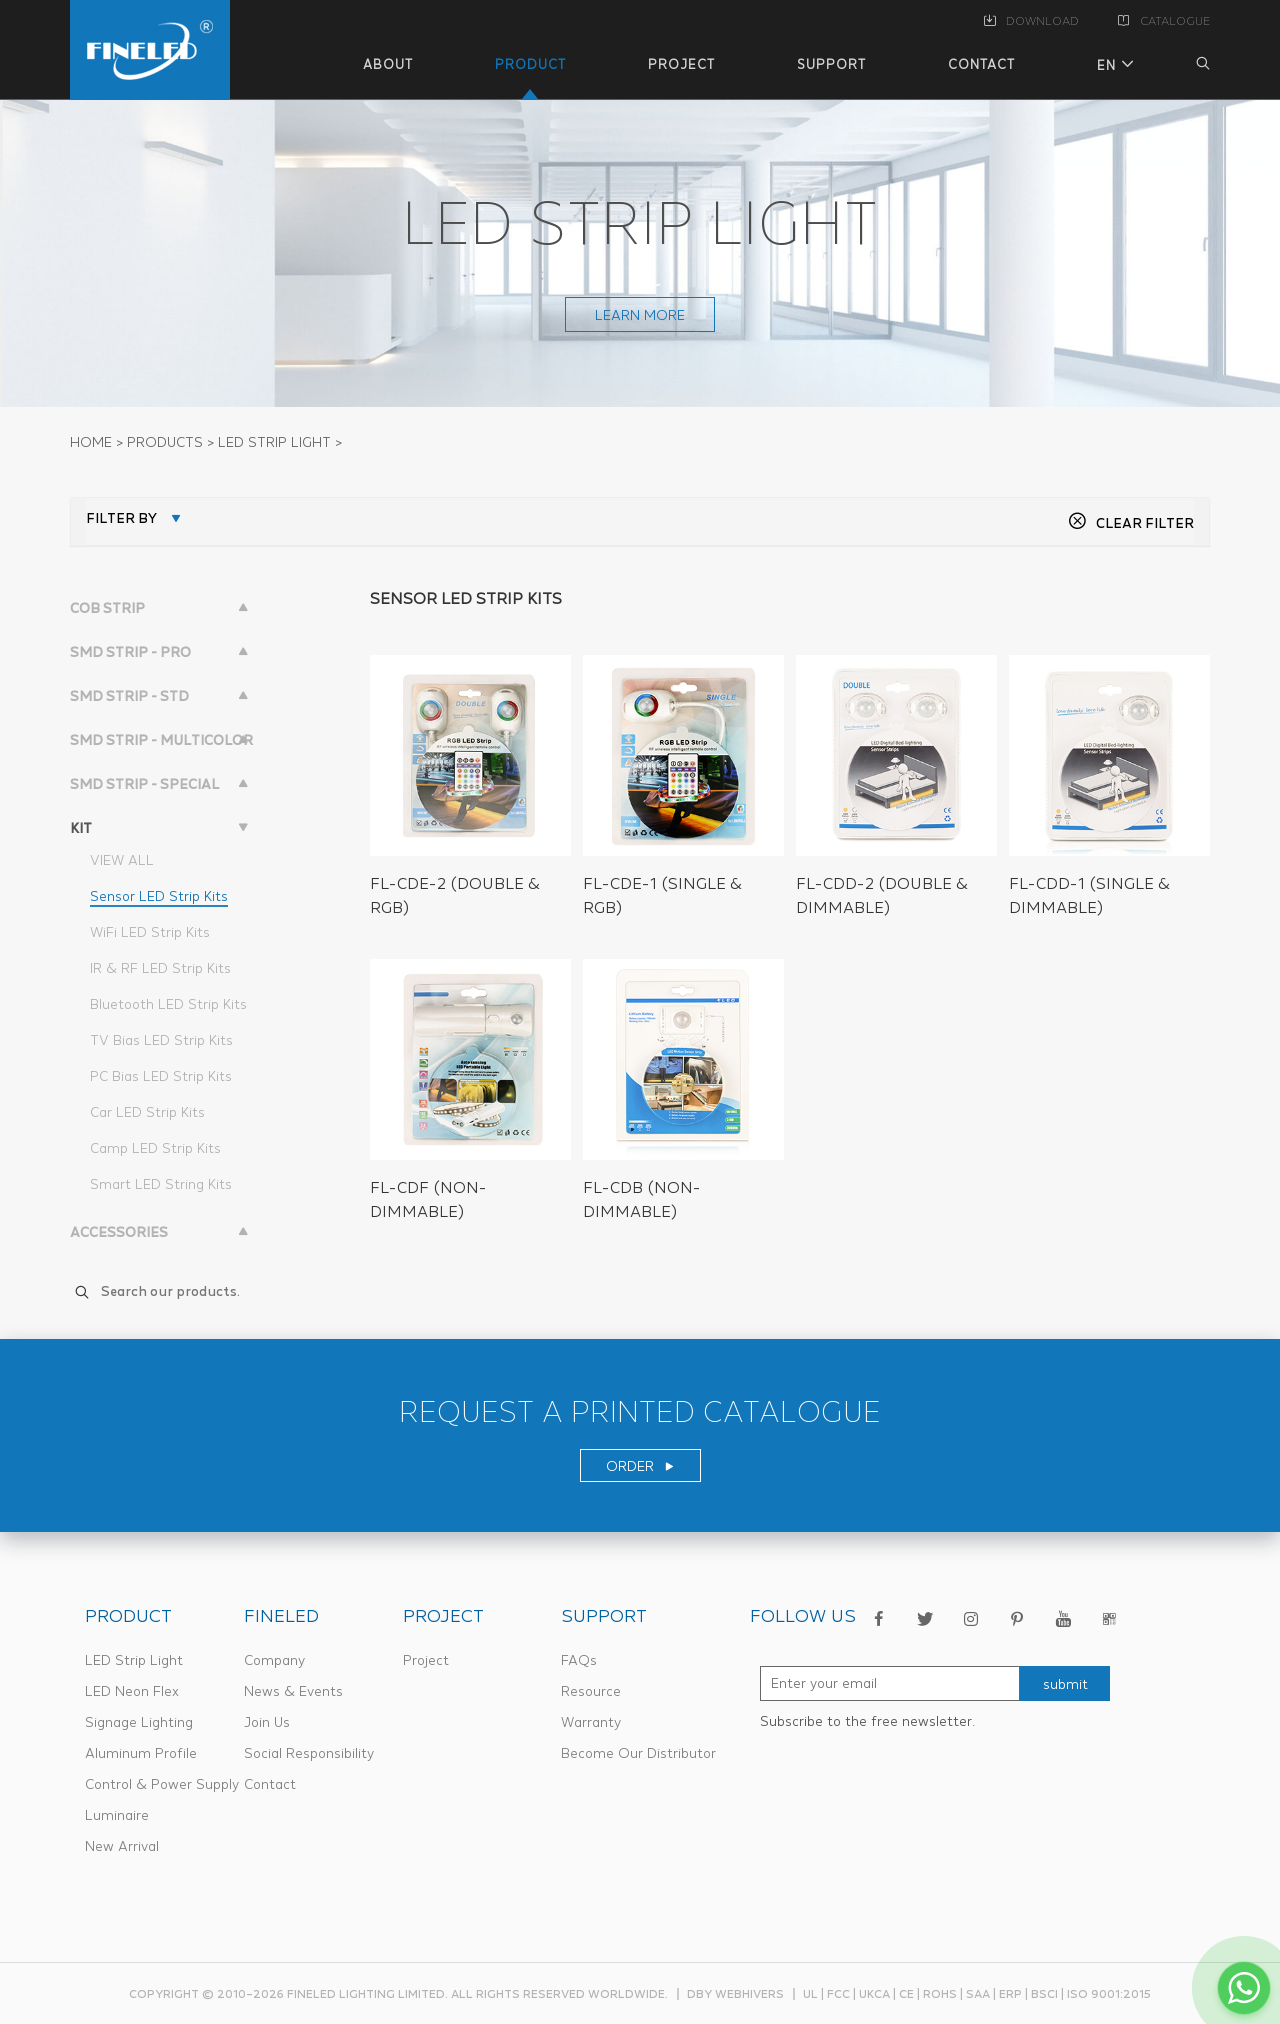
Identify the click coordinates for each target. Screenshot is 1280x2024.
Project (426, 1660)
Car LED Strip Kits (147, 1112)
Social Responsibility (309, 1753)
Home (91, 442)
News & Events (293, 1691)
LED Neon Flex (132, 1691)
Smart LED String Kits (161, 1184)
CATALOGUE (1164, 21)
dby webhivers (735, 1993)
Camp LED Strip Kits (155, 1148)
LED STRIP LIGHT (274, 442)
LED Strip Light (134, 1660)
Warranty (591, 1722)
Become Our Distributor (638, 1753)
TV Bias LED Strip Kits (161, 1040)
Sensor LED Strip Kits (159, 896)
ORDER (640, 1466)
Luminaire (117, 1815)
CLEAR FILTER (1131, 523)
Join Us (267, 1722)
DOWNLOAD (1031, 21)
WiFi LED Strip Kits (150, 932)
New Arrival (122, 1846)
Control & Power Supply (162, 1784)
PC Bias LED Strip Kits (161, 1076)
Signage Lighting (139, 1722)
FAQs (579, 1660)
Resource (591, 1691)
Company (274, 1660)
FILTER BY (121, 518)
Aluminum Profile (141, 1753)
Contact (270, 1784)
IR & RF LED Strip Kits (160, 968)
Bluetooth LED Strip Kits (168, 1004)
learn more (640, 315)
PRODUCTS (165, 442)
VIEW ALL (122, 860)
